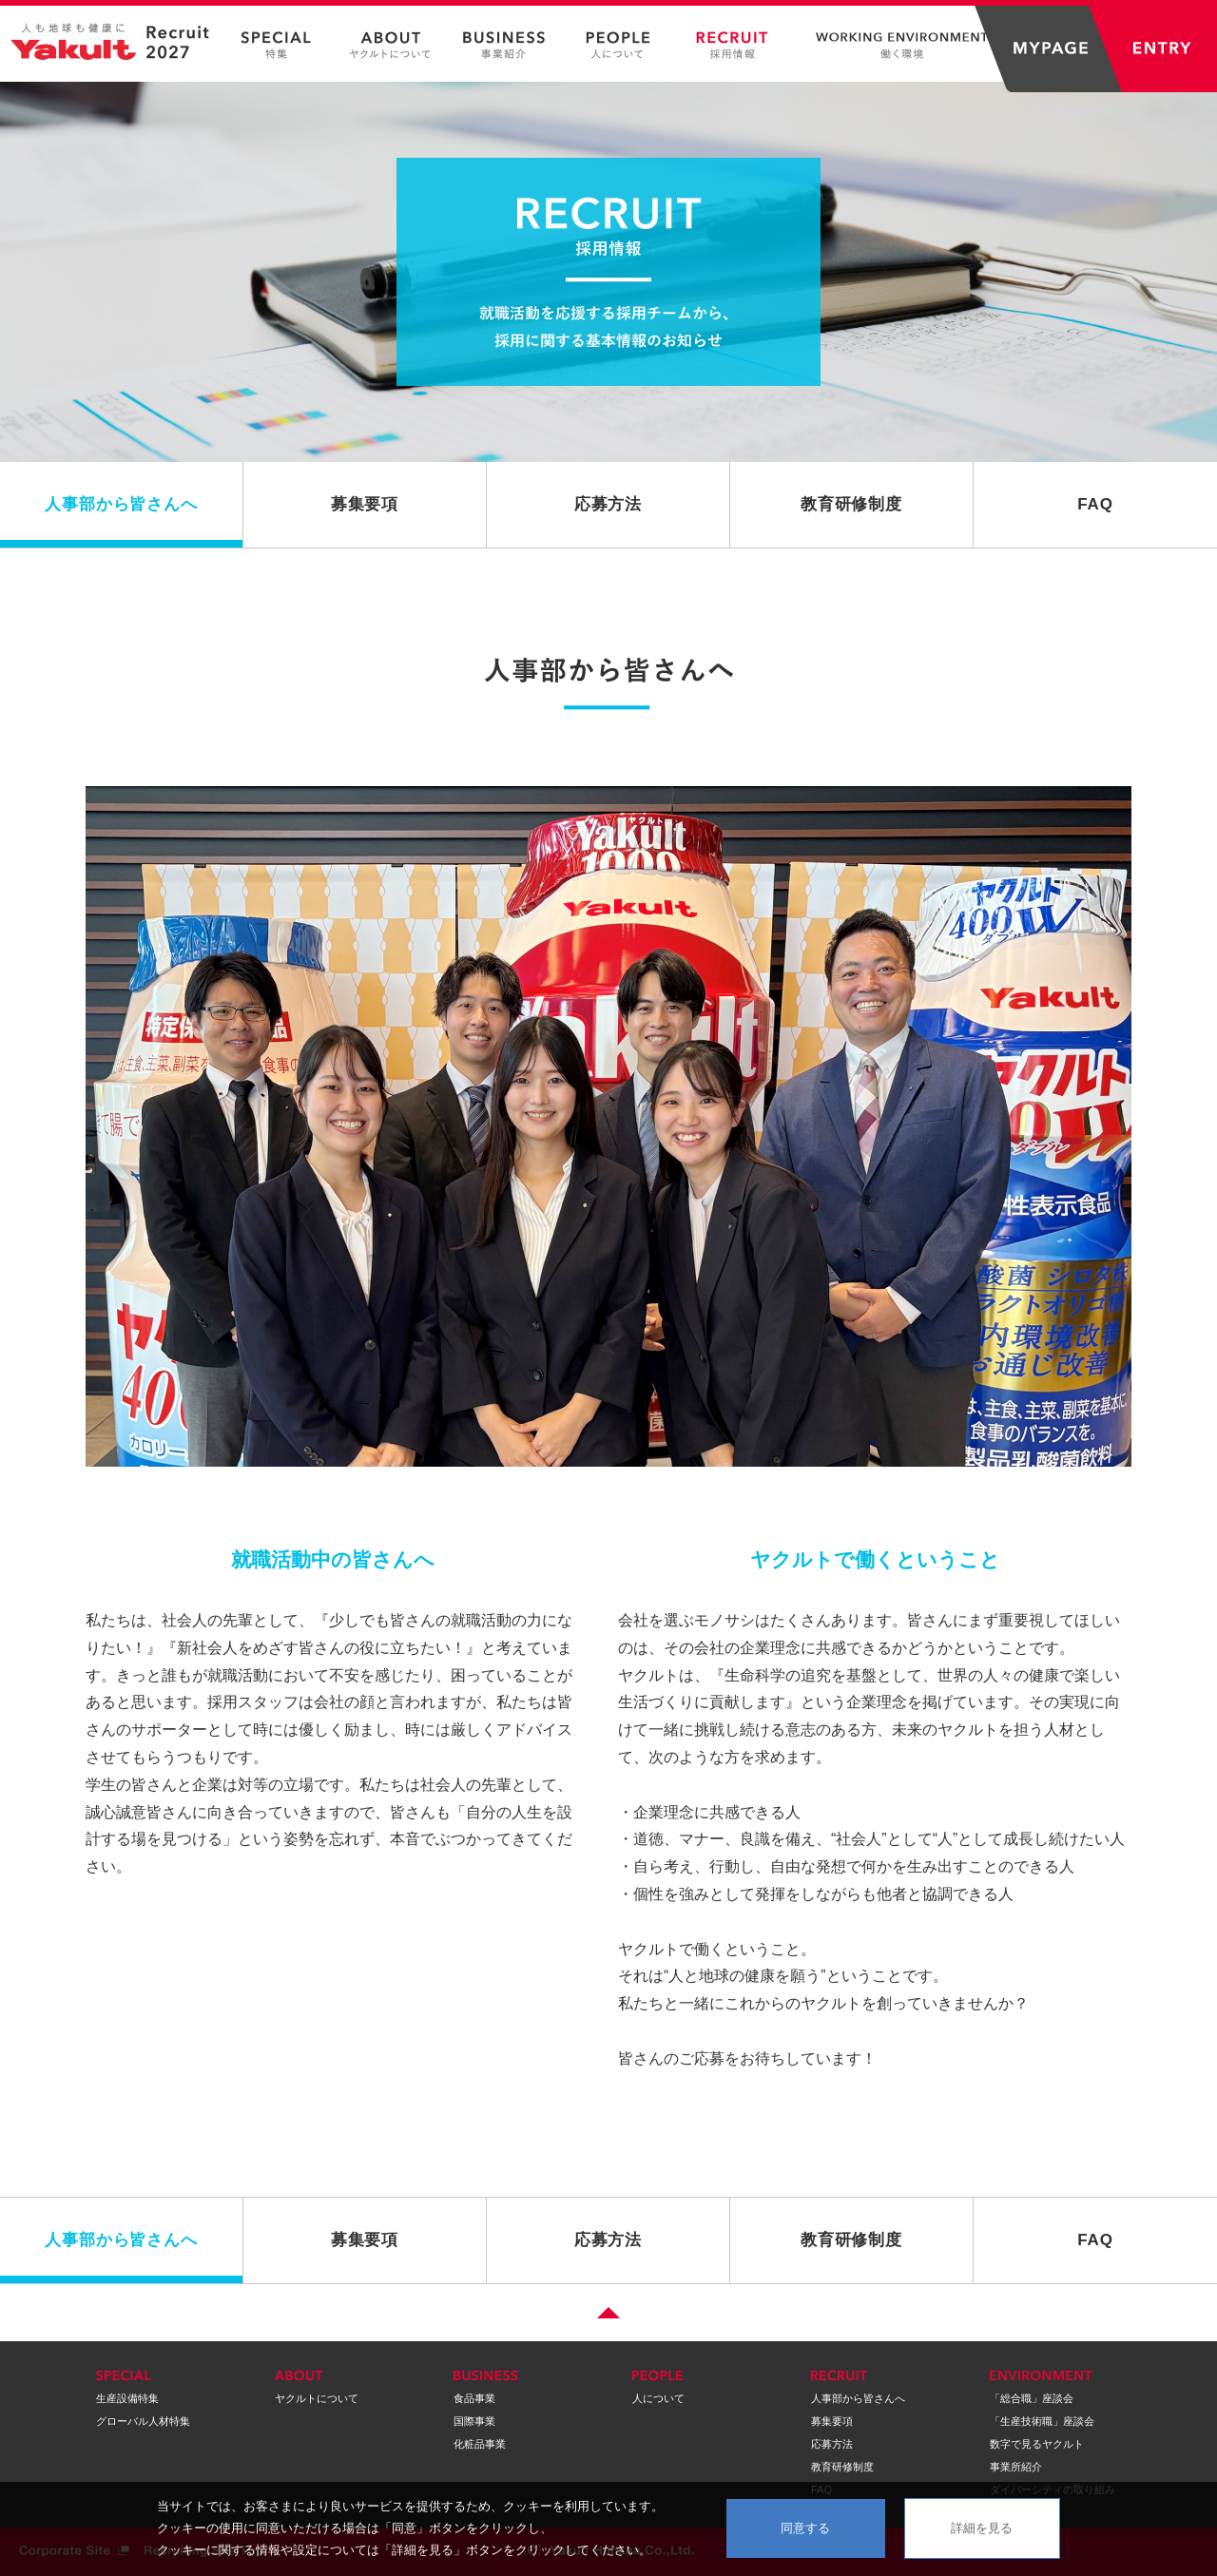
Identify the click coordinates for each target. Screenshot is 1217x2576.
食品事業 (474, 2398)
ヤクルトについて (316, 2398)
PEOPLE (618, 45)
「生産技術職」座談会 (1042, 2421)
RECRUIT (732, 45)
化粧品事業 (480, 2444)
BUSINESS (503, 45)
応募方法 (608, 504)
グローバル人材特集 (143, 2421)
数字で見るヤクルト (1037, 2444)
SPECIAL (275, 45)
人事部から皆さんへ (121, 504)
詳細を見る (982, 2528)
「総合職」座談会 (1031, 2398)
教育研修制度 (851, 504)
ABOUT (389, 45)
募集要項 (364, 504)
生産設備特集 (127, 2398)
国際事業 (474, 2421)
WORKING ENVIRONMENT (894, 45)
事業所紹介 (1016, 2466)
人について (658, 2398)
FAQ (1095, 504)
